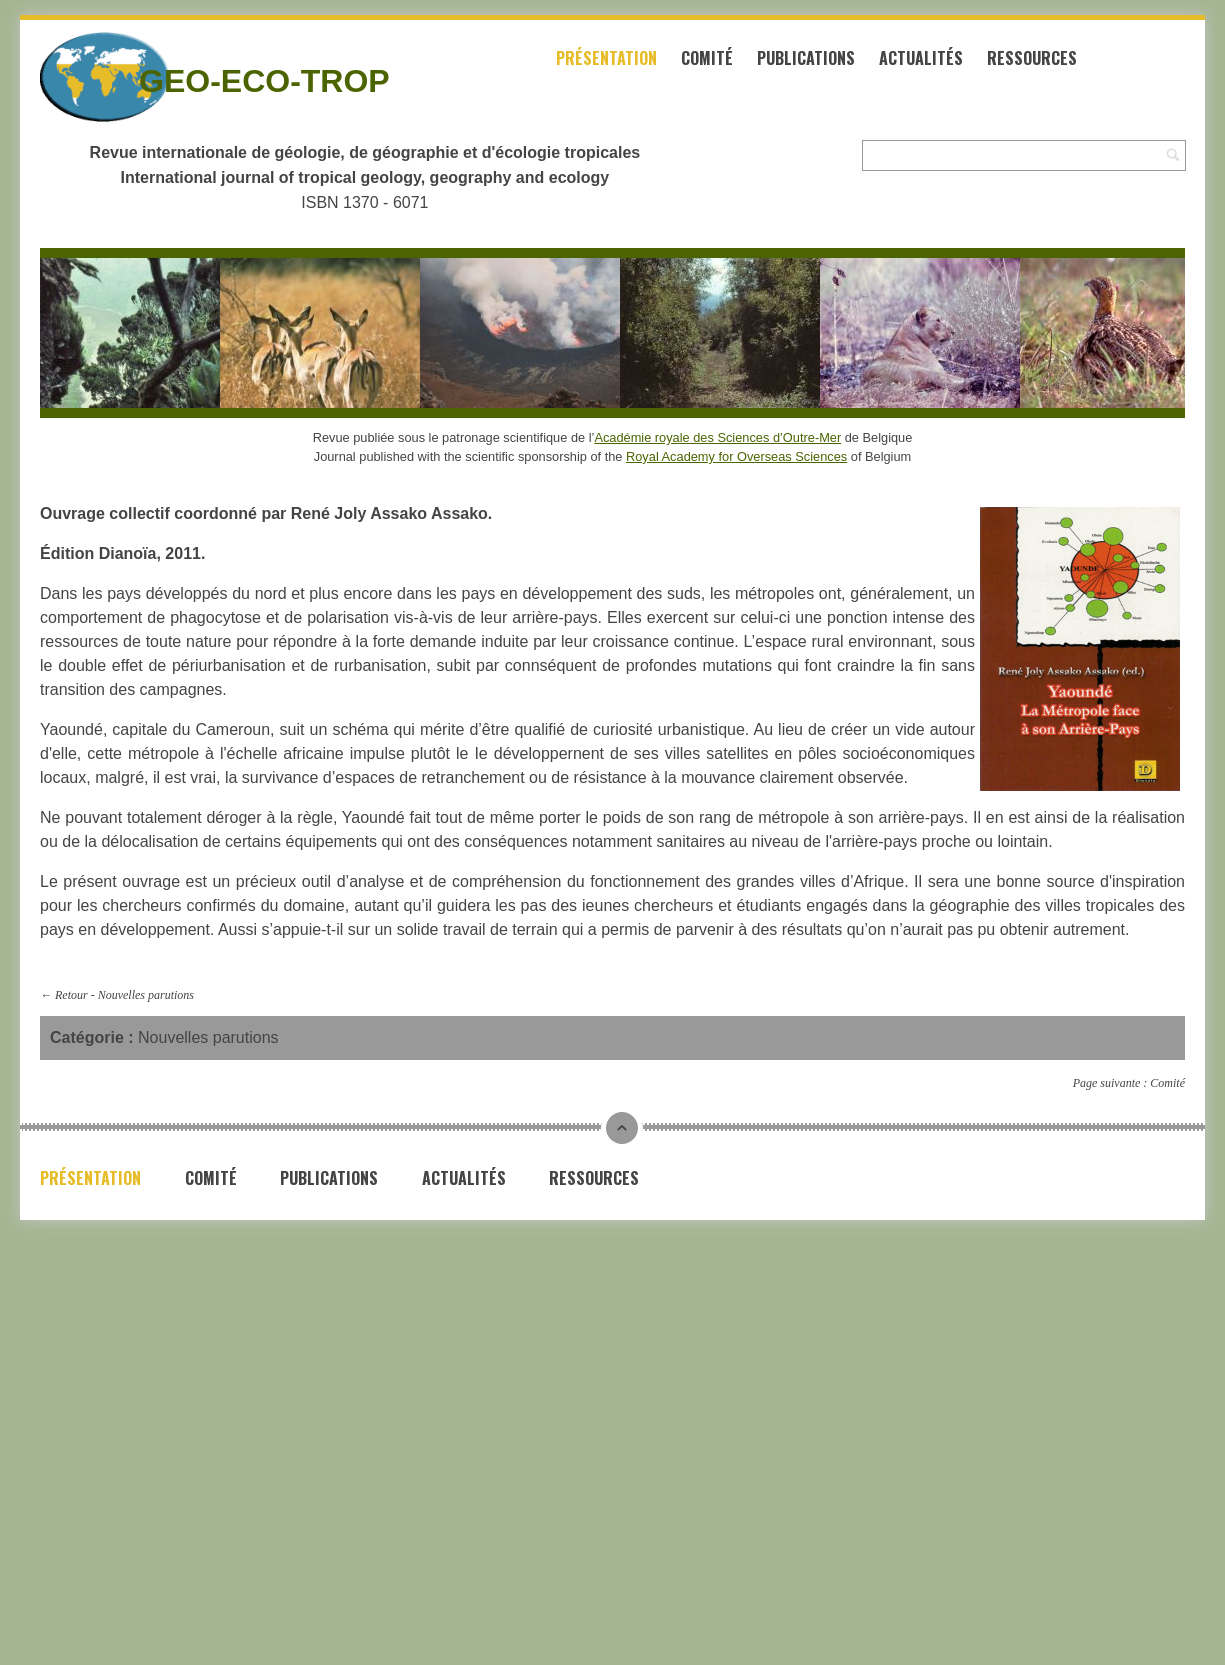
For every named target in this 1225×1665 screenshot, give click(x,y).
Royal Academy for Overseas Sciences (736, 456)
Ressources (1032, 58)
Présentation (606, 58)
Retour (71, 995)
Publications (806, 58)
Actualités (921, 58)
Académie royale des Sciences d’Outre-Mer (717, 437)
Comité (707, 58)
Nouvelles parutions (146, 995)
